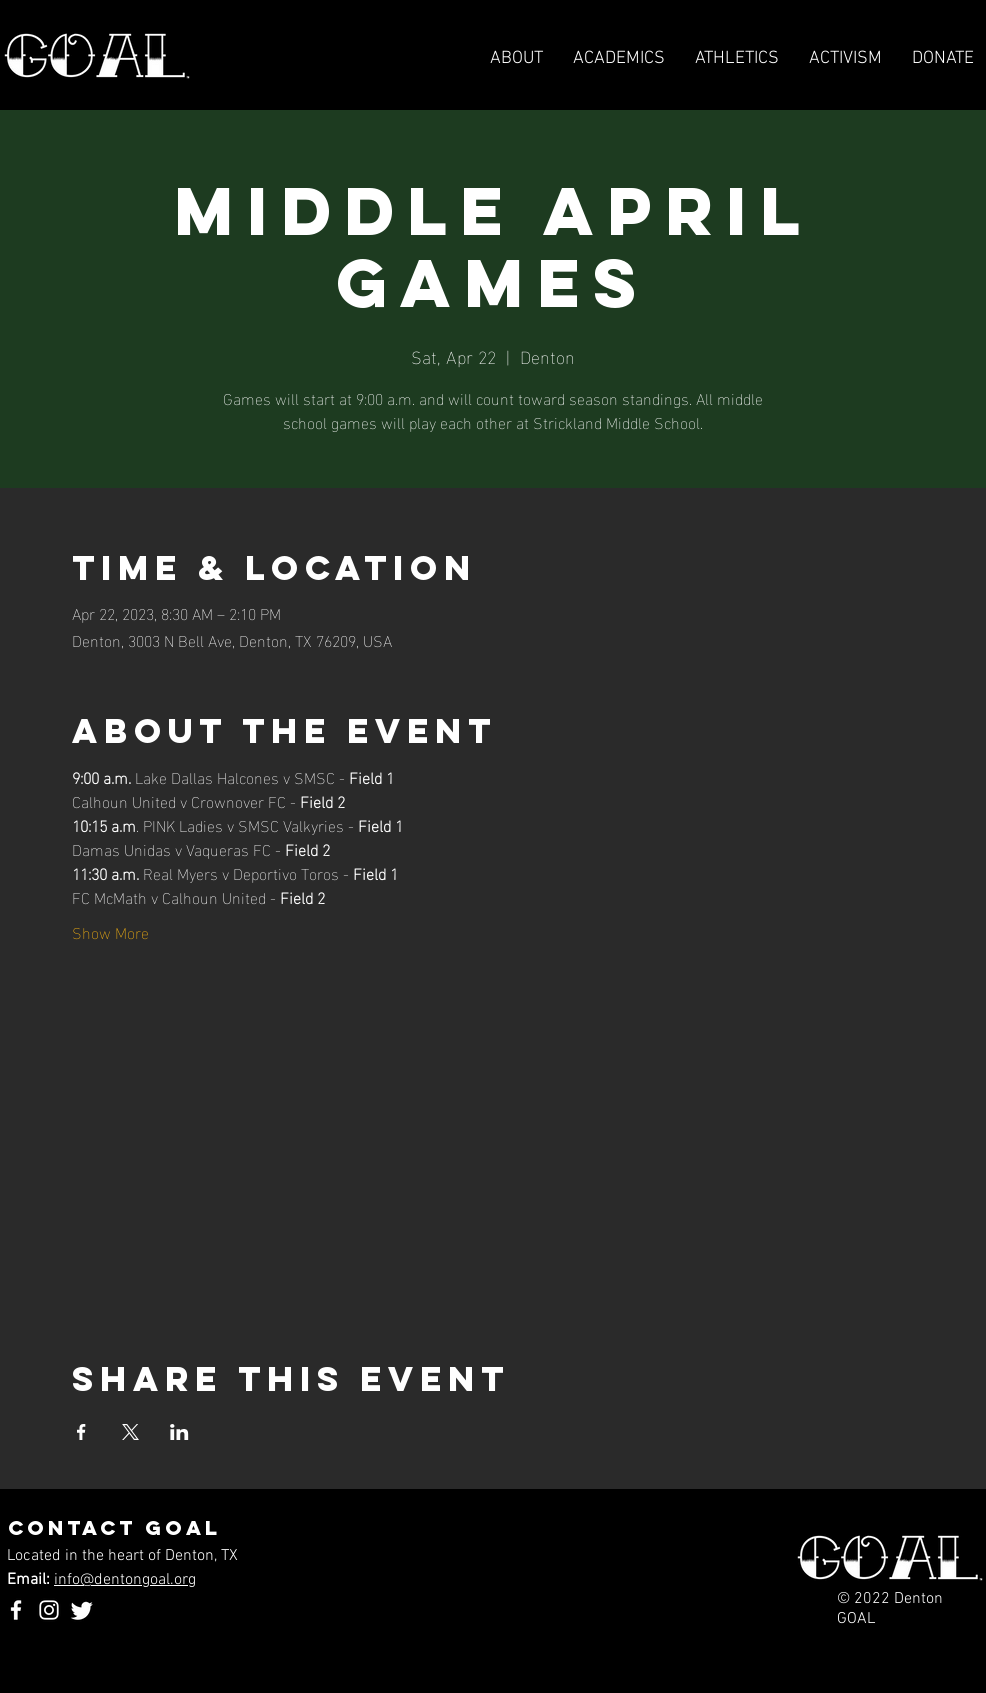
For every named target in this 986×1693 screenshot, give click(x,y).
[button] (737, 59)
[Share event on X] (130, 1432)
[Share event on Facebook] (81, 1432)
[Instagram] (49, 1610)
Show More (110, 932)
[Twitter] (82, 1610)
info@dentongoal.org (125, 1580)
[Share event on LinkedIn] (179, 1432)
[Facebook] (16, 1610)
